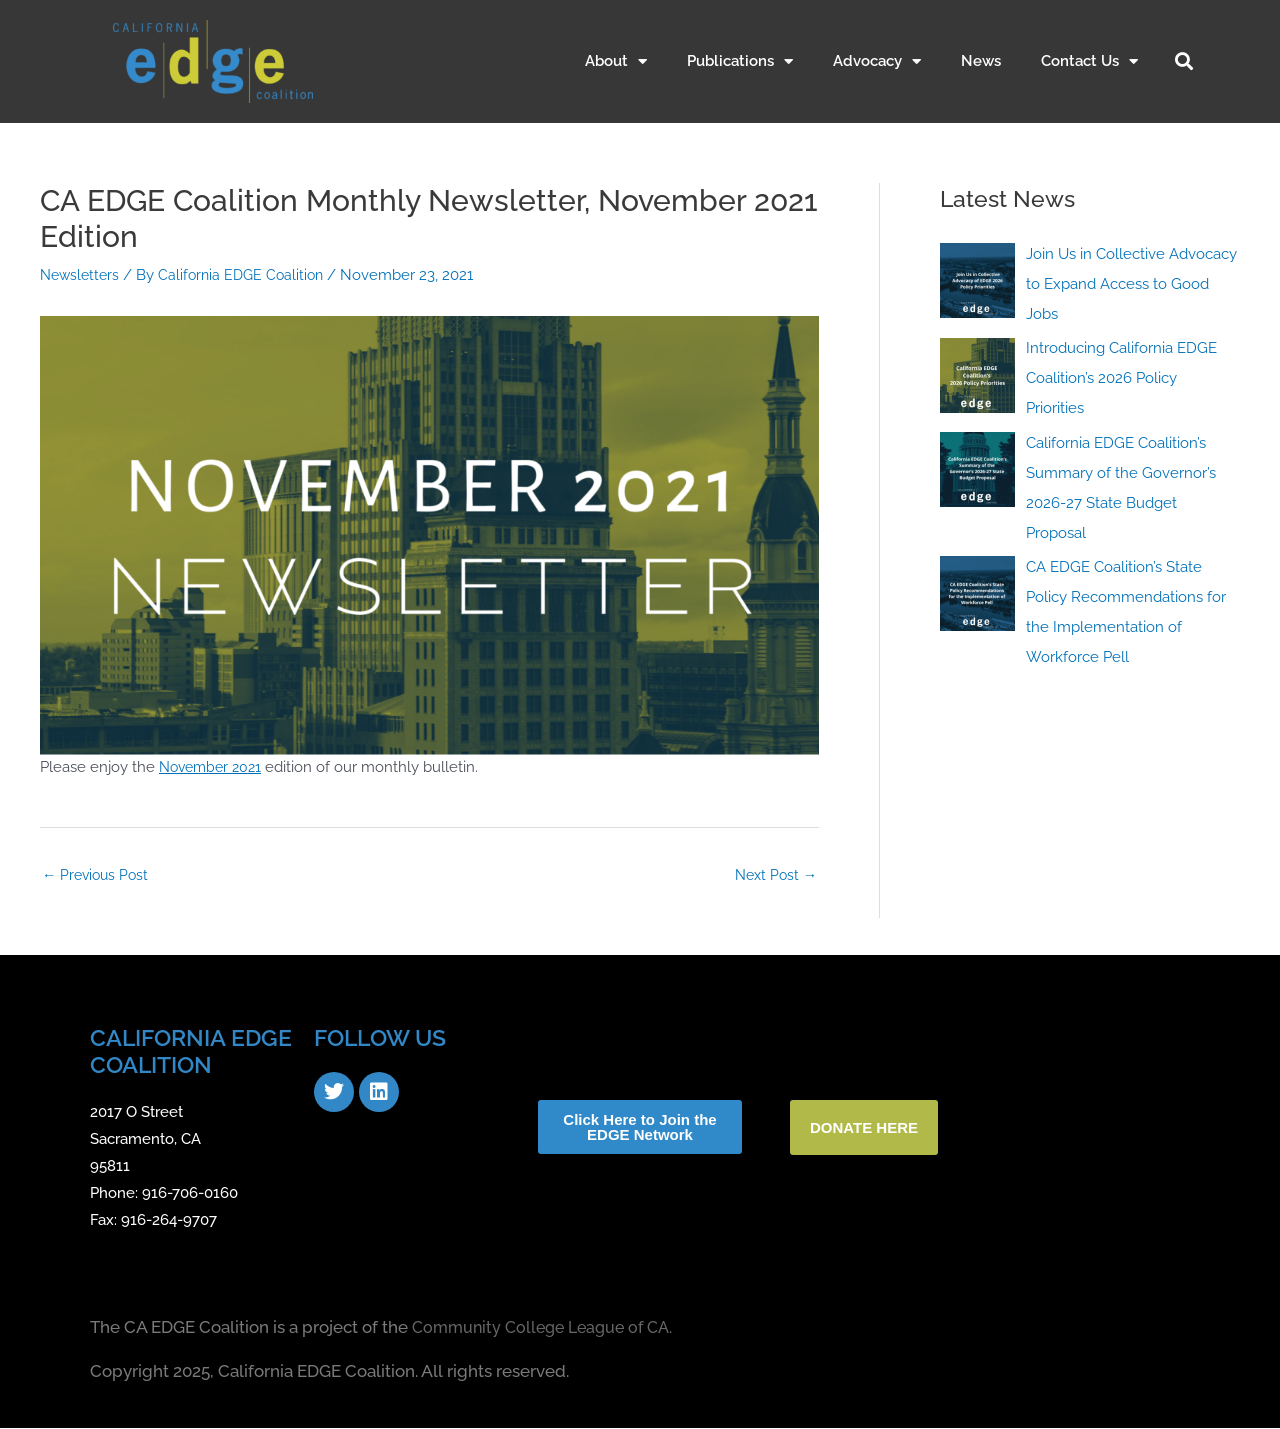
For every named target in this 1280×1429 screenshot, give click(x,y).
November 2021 (214, 767)
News (981, 61)
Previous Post (98, 875)
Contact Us (1089, 61)
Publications (740, 61)
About (616, 61)
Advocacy (877, 61)
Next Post (773, 875)
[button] (1184, 61)
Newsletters (82, 275)
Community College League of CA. (549, 1329)
